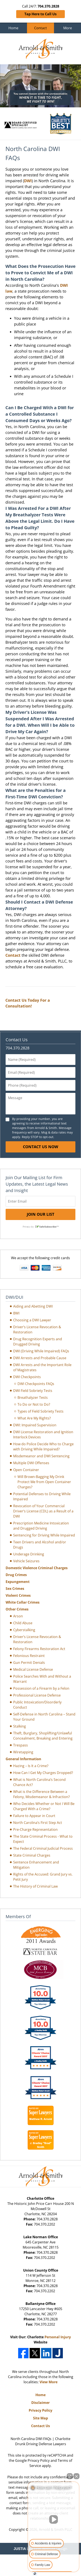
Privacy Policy (40, 2410)
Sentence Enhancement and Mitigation (36, 1865)
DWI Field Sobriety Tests (32, 1390)
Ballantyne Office (40, 2303)
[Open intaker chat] (34, 2574)
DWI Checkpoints (27, 1376)
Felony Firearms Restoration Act (39, 1648)
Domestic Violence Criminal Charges (37, 1568)
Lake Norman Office (40, 2237)
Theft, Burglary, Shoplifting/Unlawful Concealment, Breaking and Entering (43, 1736)
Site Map (40, 2418)
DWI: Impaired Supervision (34, 1425)
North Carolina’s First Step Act (37, 1822)
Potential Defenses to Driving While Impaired (42, 1496)
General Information (23, 1759)
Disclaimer (40, 2402)
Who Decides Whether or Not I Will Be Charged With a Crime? (44, 1806)
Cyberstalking (24, 1629)
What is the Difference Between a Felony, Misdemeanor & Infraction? (41, 1794)
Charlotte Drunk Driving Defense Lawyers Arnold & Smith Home (41, 49)
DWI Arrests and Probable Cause (39, 1358)
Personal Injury (57, 2337)
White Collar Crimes (23, 1602)
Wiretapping (23, 1752)
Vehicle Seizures (26, 1561)
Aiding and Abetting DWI (33, 1306)
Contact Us (17, 1040)
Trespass (20, 1745)
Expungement (18, 1581)
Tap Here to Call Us (40, 14)
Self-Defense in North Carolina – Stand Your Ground (44, 1717)
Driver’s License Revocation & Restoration (37, 1329)
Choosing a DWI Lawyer (32, 1320)
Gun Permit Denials (29, 1662)
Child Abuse (22, 1623)
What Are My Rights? (34, 1418)
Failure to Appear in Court (34, 1815)
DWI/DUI (14, 1297)
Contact (40, 28)
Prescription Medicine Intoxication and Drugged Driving (41, 1526)
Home (13, 28)
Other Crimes (17, 1609)
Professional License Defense (37, 1695)
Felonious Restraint (29, 1655)
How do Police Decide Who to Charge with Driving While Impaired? (43, 1447)
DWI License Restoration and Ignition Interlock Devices (43, 1434)
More (67, 28)
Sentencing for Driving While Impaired (44, 1535)
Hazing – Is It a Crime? (30, 1765)
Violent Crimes (18, 1595)
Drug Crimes (16, 1574)
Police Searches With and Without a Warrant (42, 1679)
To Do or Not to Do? (33, 1404)
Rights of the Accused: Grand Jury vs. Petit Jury (43, 1877)
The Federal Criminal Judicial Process (43, 1848)
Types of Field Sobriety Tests (40, 1411)
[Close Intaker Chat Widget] (76, 2476)
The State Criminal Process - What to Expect (43, 1839)
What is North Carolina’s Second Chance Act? (39, 1782)
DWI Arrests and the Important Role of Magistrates (42, 1367)
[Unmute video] (53, 2519)
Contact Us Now (40, 1146)
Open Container (26, 1469)
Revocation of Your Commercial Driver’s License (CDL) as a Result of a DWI (43, 1511)
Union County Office (40, 2270)
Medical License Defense (33, 1669)
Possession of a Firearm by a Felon (41, 1688)
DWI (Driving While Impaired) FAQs (41, 1351)
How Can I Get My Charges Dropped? (43, 1772)
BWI (16, 1313)
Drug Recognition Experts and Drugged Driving (37, 1342)
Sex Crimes (15, 1588)
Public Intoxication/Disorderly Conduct (37, 1705)
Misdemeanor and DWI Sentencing (41, 1456)
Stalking (19, 1726)
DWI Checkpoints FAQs (35, 1383)
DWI (28, 180)
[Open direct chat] (70, 2476)
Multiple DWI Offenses (31, 1463)
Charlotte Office (40, 2198)
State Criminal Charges (31, 1855)
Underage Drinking (28, 1554)
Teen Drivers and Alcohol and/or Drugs (39, 1545)
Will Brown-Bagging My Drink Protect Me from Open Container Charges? (44, 1481)
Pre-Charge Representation (35, 1829)
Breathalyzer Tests (32, 1397)
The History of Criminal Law (35, 1886)
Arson (18, 1616)
